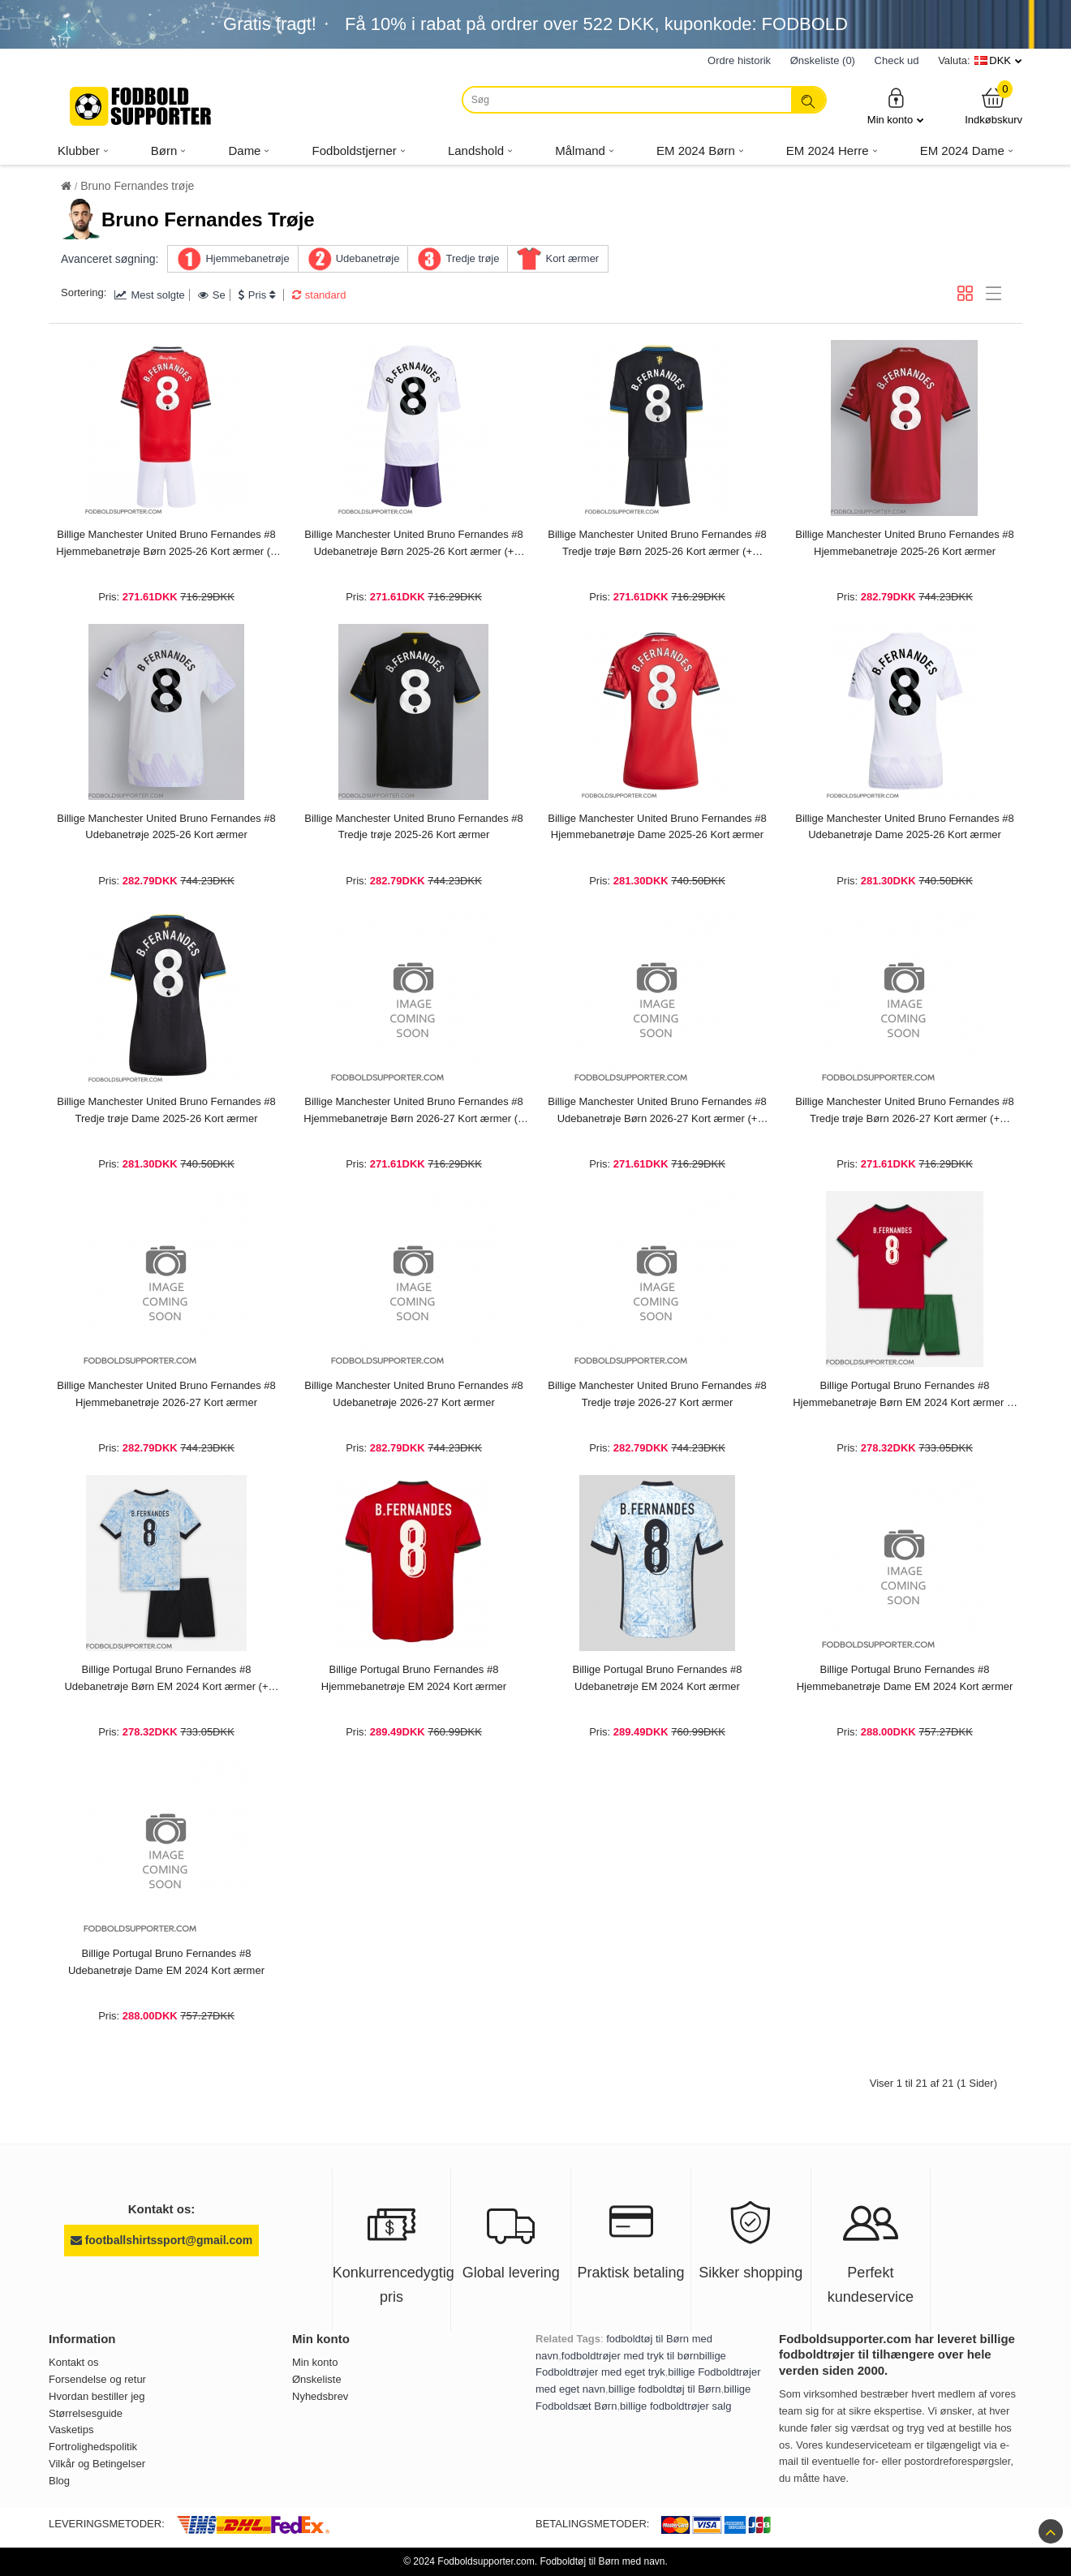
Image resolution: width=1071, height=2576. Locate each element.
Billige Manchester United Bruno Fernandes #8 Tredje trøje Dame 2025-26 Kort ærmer (166, 1110)
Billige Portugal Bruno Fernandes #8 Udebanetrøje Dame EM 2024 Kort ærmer (166, 1961)
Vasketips (71, 2429)
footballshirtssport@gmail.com (161, 2240)
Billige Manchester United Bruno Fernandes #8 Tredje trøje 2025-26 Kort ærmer (413, 826)
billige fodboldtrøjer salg (675, 2406)
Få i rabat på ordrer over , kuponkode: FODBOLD (596, 24)
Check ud (897, 60)
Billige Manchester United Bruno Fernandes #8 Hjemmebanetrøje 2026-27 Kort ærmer (166, 1393)
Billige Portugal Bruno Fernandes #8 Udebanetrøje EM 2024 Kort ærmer (657, 1677)
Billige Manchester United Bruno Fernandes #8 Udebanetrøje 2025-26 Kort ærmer (166, 826)
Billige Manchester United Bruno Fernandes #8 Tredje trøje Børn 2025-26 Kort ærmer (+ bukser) (657, 544)
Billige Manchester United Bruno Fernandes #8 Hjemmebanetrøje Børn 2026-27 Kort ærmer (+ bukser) (413, 1111)
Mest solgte (149, 295)
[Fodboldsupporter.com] (142, 106)
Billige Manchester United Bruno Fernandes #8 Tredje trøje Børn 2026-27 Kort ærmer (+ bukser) (904, 1111)
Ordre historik (739, 60)
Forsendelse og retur (97, 2379)
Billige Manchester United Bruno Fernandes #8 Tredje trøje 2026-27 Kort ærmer (657, 1393)
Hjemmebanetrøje (247, 258)
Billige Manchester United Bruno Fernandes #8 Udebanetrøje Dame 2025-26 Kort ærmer (904, 826)
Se (212, 295)
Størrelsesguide (86, 2413)
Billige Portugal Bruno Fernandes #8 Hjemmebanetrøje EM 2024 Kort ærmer (413, 1677)
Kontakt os (73, 2362)
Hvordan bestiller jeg (97, 2396)
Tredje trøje (472, 258)
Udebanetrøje (368, 258)
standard (319, 295)
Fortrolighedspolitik (93, 2447)
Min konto (895, 106)
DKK (1000, 60)
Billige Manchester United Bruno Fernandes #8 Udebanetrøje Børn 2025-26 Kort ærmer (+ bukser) (413, 544)
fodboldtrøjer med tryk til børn (630, 2356)
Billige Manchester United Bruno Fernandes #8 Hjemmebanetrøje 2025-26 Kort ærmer (904, 542)
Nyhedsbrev (320, 2396)
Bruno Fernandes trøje (137, 185)
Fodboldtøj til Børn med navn (602, 2561)
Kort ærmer (572, 258)
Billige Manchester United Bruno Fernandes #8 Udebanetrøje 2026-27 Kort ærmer (413, 1393)
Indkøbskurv (993, 106)
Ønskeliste (317, 2379)
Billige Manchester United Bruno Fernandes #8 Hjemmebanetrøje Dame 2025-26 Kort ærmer (657, 826)
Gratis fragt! (269, 24)
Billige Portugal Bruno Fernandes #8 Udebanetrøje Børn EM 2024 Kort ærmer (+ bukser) (166, 1679)
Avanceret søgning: (109, 258)
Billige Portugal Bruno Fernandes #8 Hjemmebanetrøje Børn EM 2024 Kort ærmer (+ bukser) (905, 1395)
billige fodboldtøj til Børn (665, 2389)
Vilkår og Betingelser (97, 2464)
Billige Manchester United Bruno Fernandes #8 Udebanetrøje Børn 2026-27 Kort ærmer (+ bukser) (657, 1111)
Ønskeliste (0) (822, 60)
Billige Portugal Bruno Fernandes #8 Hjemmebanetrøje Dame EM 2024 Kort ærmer (905, 1677)
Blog (59, 2481)
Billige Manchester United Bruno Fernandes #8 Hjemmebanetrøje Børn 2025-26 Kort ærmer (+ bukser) (166, 544)
